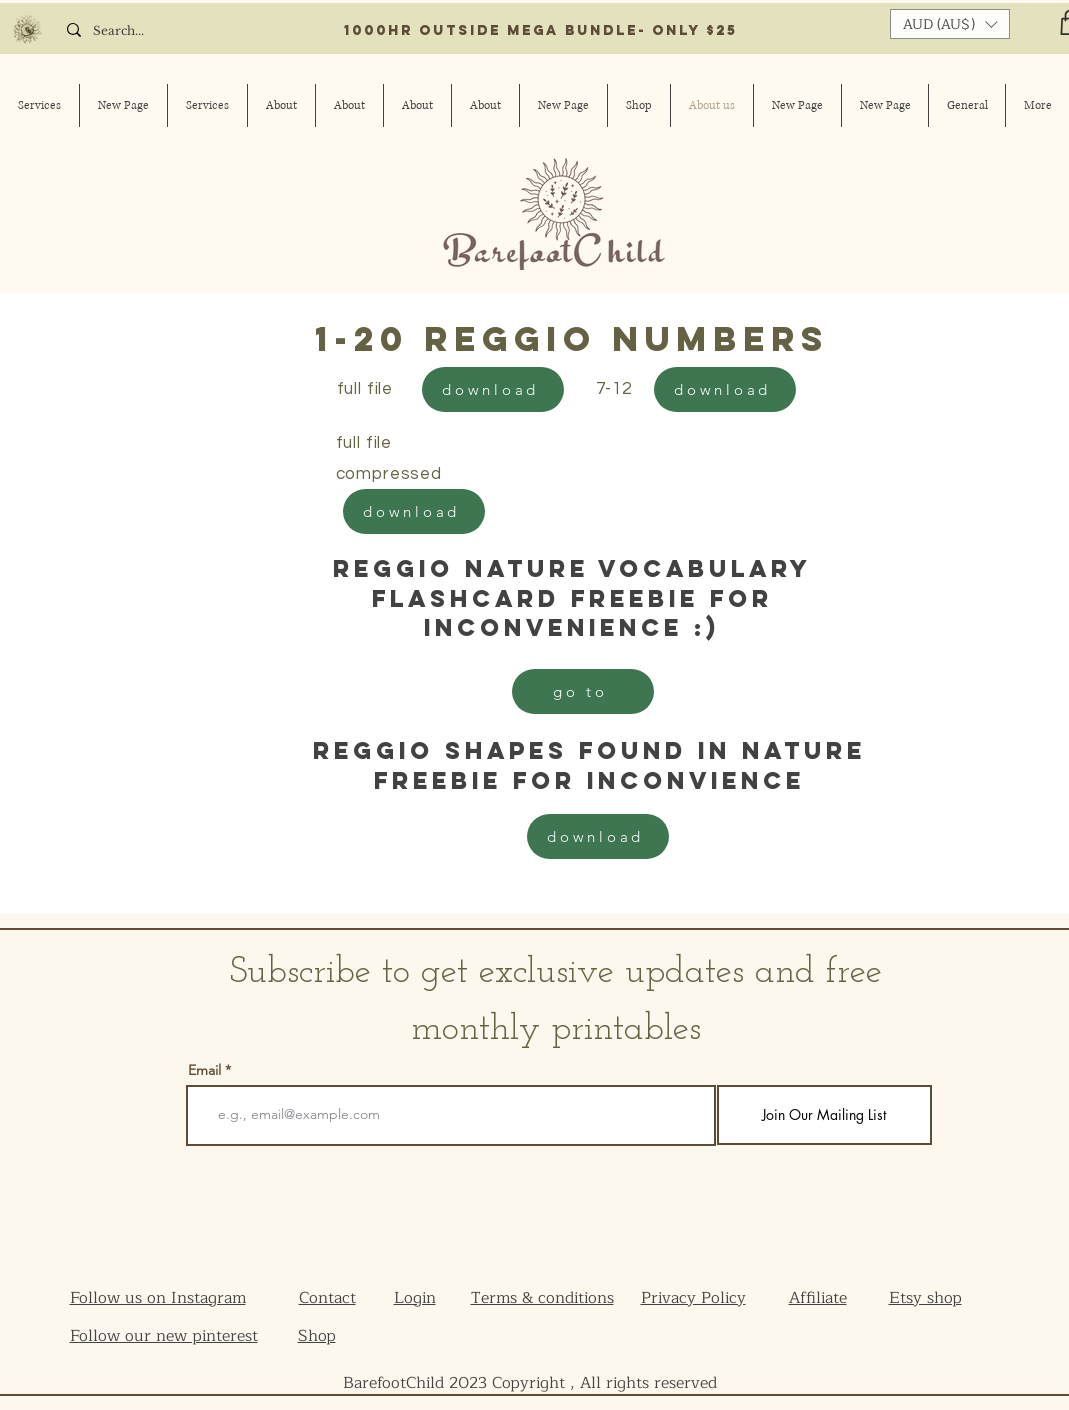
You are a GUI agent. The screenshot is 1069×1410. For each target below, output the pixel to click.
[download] (493, 389)
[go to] (583, 691)
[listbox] (950, 24)
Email (204, 1070)
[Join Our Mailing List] (824, 1115)
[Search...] (141, 31)
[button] (950, 24)
